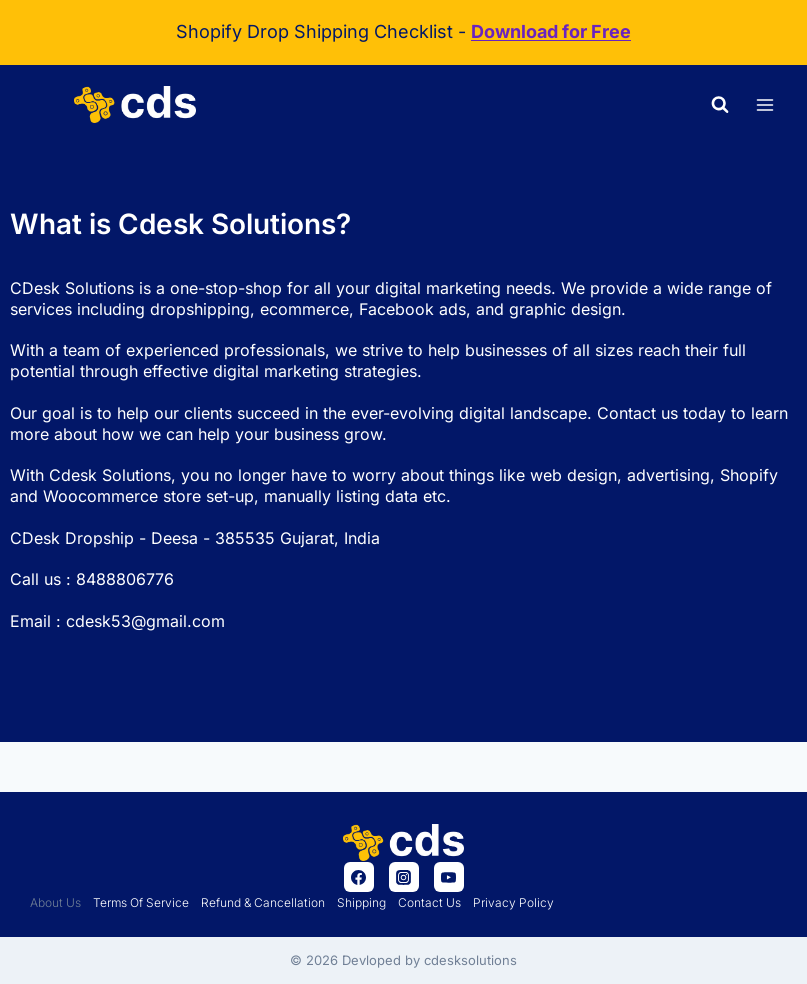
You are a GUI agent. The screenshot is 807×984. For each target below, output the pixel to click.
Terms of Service (141, 902)
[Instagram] (404, 877)
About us (55, 902)
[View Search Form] (720, 105)
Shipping (361, 902)
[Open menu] (764, 104)
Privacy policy (513, 902)
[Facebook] (359, 877)
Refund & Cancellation (263, 902)
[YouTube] (449, 877)
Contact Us (429, 902)
